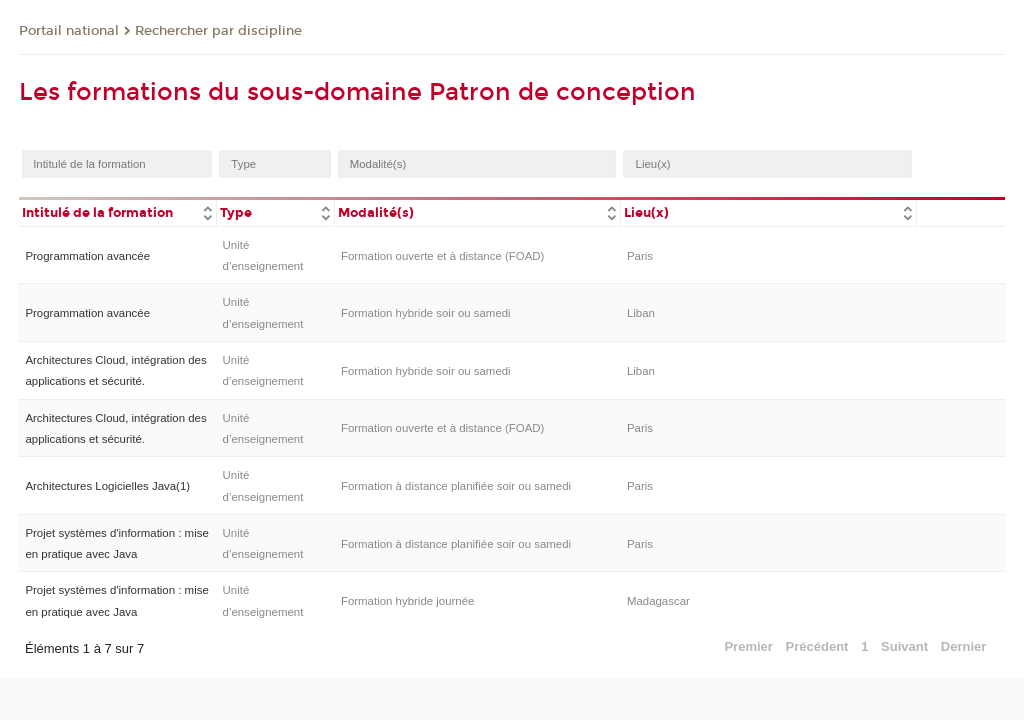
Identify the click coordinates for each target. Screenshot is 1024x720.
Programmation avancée (87, 256)
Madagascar (658, 601)
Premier (748, 646)
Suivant (904, 646)
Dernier (964, 646)
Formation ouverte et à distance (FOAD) (442, 256)
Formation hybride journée (408, 601)
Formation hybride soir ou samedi (426, 313)
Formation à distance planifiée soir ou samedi (456, 486)
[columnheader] (117, 211)
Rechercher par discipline (218, 31)
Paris (640, 256)
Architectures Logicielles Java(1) (107, 486)
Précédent (817, 646)
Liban (641, 313)
